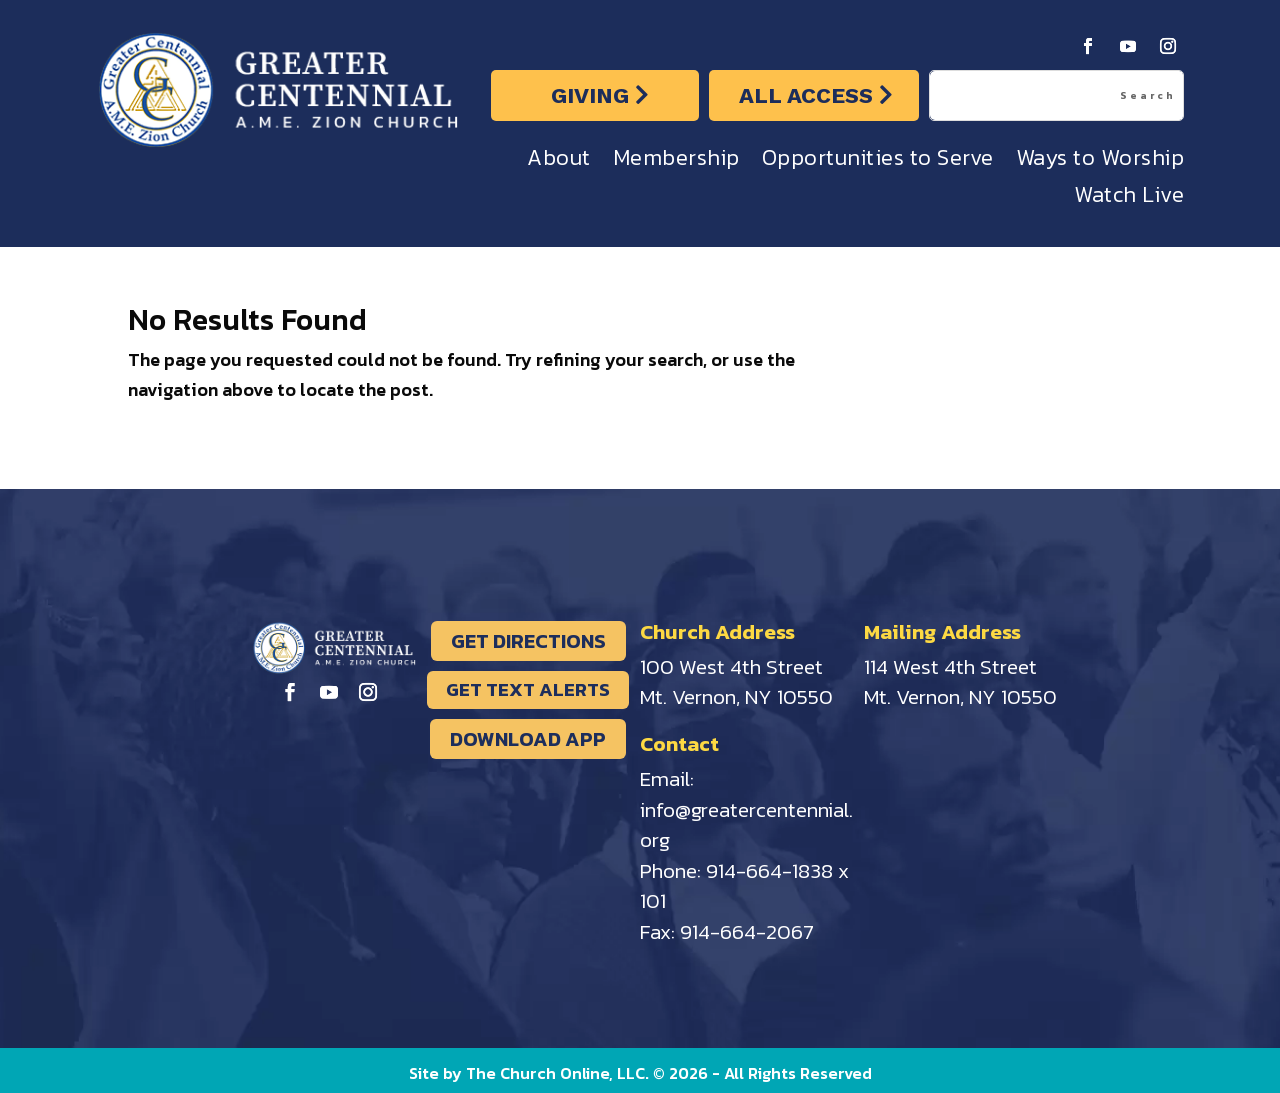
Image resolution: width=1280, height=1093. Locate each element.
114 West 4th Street (950, 666)
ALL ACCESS (806, 95)
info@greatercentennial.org (746, 825)
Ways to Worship (1100, 162)
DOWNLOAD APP (528, 739)
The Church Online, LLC (555, 1073)
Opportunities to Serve (878, 162)
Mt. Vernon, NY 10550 (736, 696)
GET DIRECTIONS (528, 641)
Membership (676, 162)
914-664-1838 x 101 (744, 886)
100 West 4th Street (731, 666)
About (559, 162)
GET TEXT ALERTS (528, 689)
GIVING (590, 95)
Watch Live (1129, 199)
